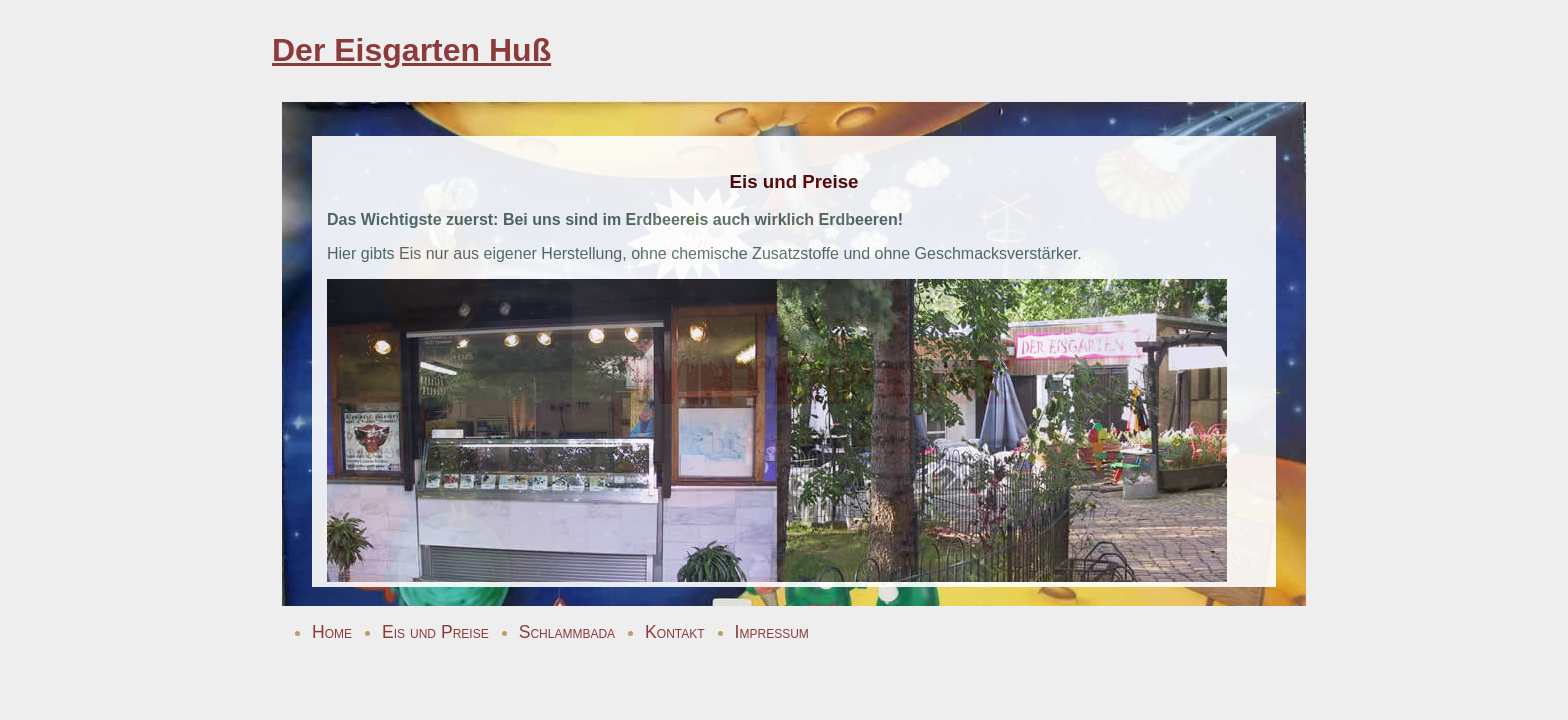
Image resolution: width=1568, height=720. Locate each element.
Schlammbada (567, 632)
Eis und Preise (435, 632)
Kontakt (675, 632)
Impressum (772, 632)
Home (332, 632)
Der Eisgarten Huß (411, 50)
